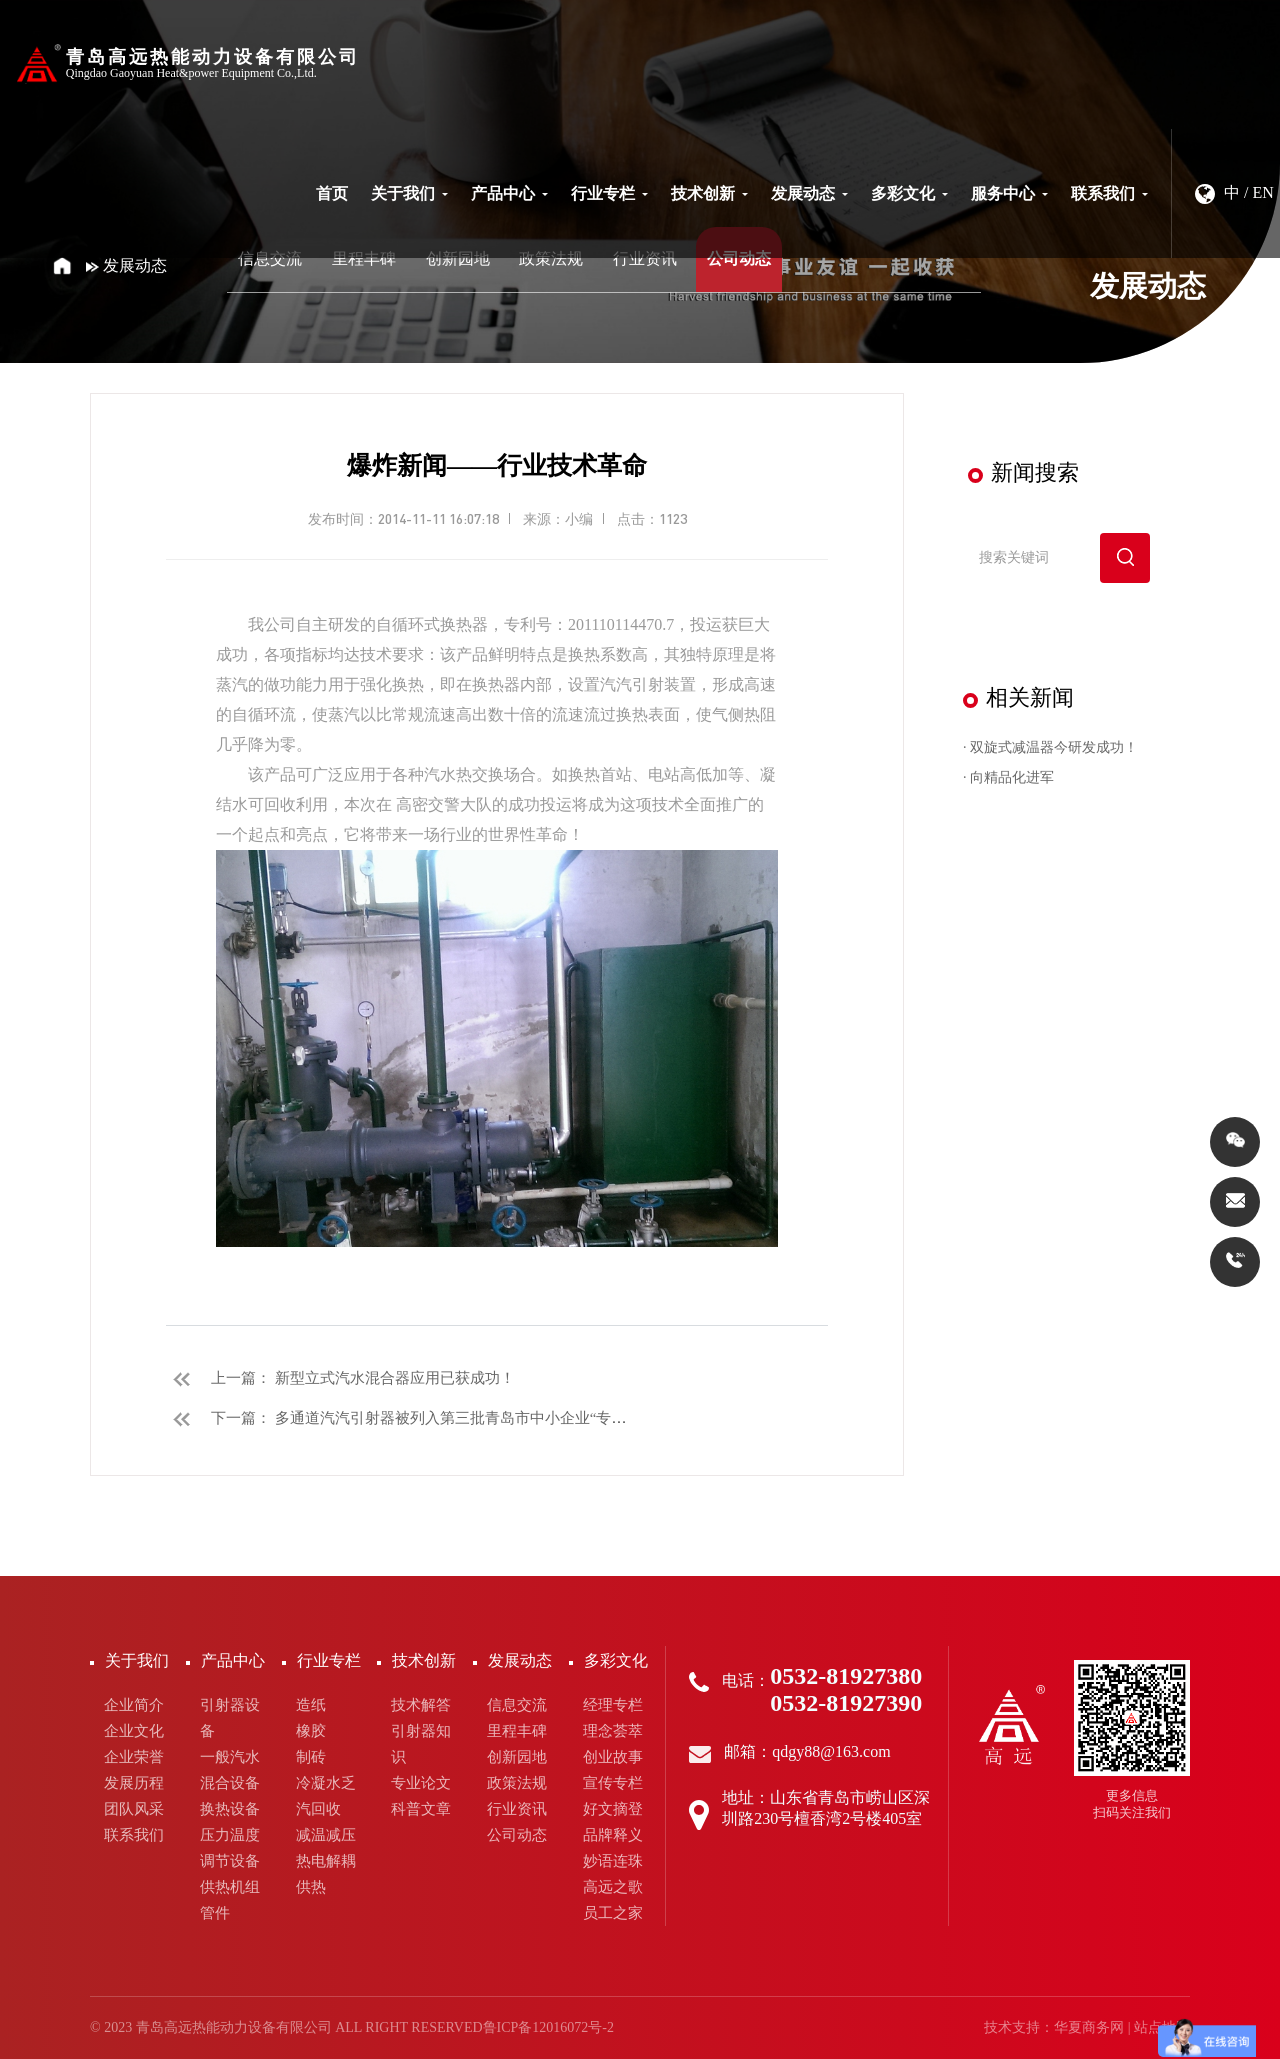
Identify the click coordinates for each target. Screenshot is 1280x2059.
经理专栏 (613, 1705)
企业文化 (134, 1731)
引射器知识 (421, 1744)
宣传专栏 (613, 1783)
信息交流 (270, 258)
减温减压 (326, 1835)
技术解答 (421, 1705)
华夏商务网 (1089, 2027)
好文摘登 (613, 1809)
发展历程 (134, 1783)
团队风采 (134, 1809)
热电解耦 (326, 1861)
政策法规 (551, 258)
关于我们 (409, 193)
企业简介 (134, 1705)
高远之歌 (613, 1887)
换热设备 (230, 1809)
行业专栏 (609, 193)
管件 (215, 1913)
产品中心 (509, 193)
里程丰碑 (364, 258)
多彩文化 (909, 193)
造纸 (311, 1705)
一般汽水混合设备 (230, 1770)
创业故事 (613, 1757)
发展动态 (809, 193)
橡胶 (311, 1731)
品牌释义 (613, 1835)
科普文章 (421, 1809)
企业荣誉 (134, 1757)
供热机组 (230, 1887)
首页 (332, 193)
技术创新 (709, 193)
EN (1263, 192)
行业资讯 (645, 258)
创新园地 (458, 258)
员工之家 (613, 1913)
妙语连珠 (613, 1861)
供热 (311, 1887)
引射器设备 (230, 1718)
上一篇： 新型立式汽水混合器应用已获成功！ (340, 1378)
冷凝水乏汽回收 (326, 1796)
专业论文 (421, 1783)
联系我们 (1109, 193)
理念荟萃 (613, 1731)
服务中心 (1009, 193)
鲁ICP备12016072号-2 (548, 2027)
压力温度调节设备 (230, 1848)
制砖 (311, 1757)
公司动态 (739, 258)
